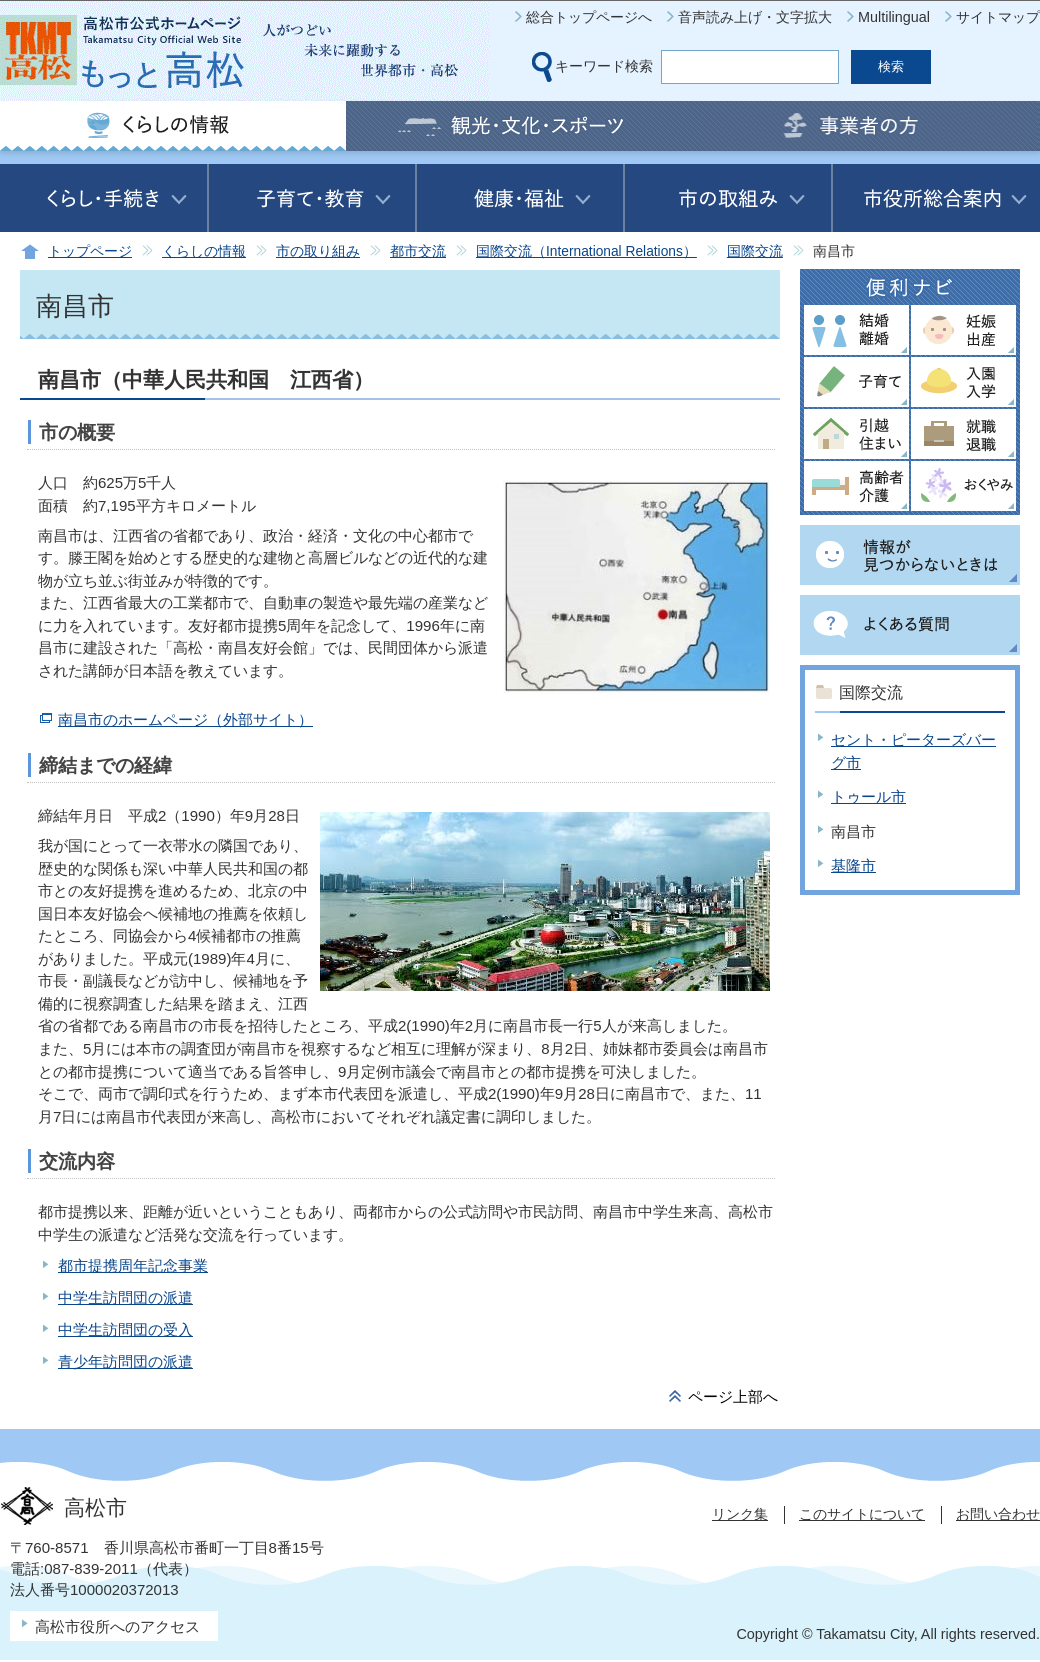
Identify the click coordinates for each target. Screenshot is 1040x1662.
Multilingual (894, 17)
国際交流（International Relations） (586, 251)
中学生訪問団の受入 (125, 1329)
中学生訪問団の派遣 (125, 1297)
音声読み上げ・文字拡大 (755, 17)
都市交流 (418, 251)
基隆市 (853, 865)
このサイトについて (862, 1514)
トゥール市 (868, 796)
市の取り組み (318, 251)
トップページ (90, 251)
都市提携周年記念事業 (133, 1265)
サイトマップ (998, 17)
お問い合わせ (998, 1514)
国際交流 (755, 251)
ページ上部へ (733, 1396)
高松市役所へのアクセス (117, 1626)
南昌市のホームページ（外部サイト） (185, 719)
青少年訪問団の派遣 (125, 1361)
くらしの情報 (204, 251)
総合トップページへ (589, 17)
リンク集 (740, 1514)
